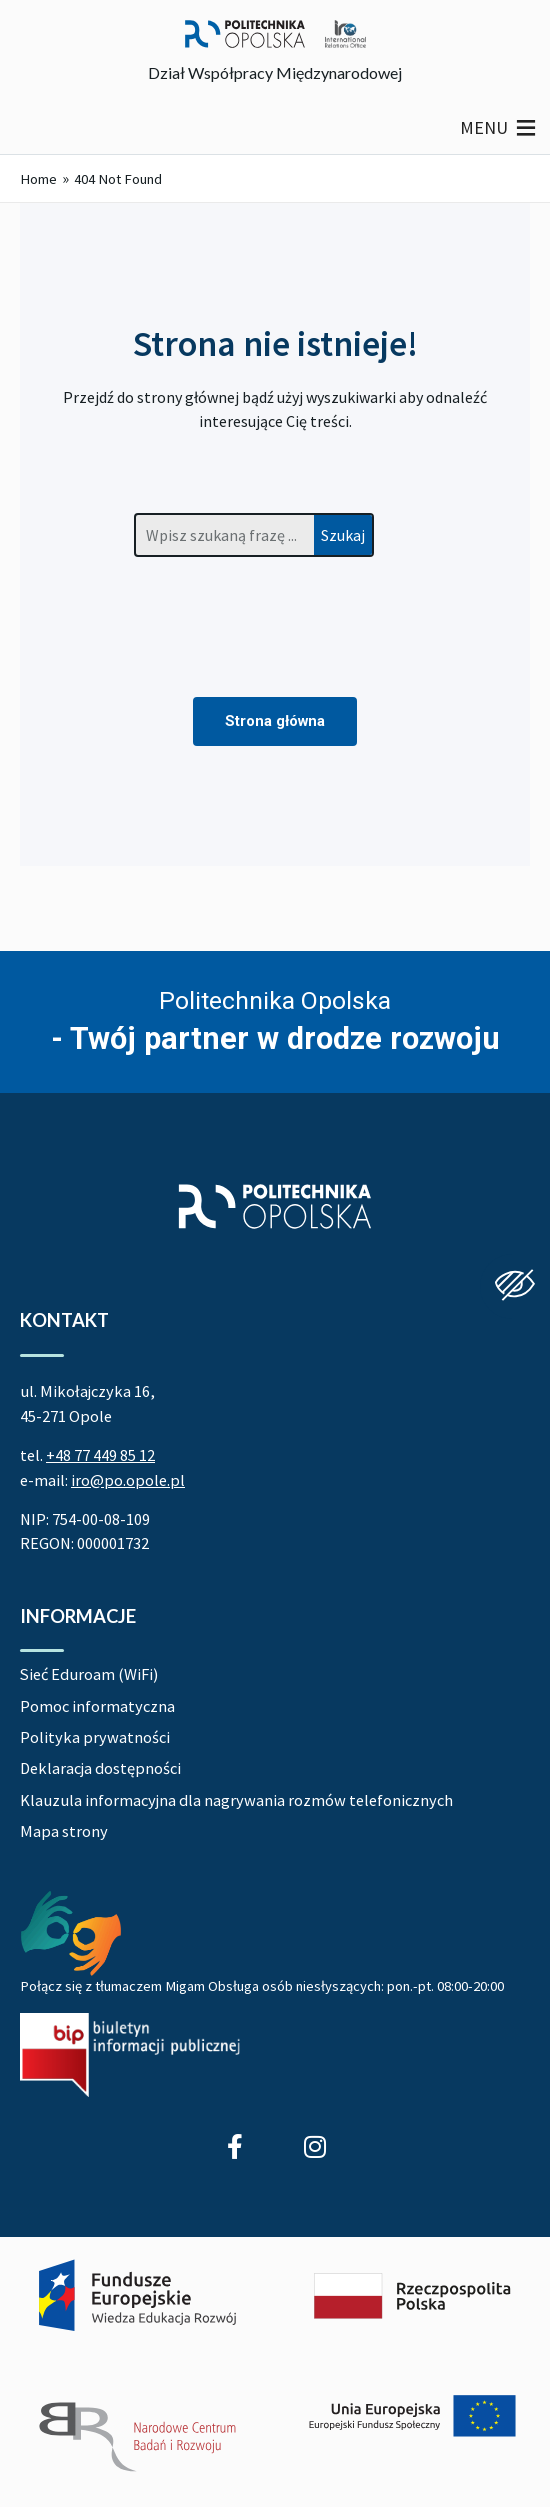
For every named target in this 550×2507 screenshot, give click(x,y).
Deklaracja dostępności (100, 1768)
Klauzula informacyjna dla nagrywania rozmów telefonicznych (236, 1800)
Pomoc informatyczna (97, 1706)
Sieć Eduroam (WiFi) (89, 1674)
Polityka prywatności (95, 1737)
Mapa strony (64, 1831)
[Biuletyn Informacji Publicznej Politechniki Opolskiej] (130, 2054)
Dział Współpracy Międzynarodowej (275, 72)
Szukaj (343, 535)
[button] (484, 128)
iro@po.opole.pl (128, 1480)
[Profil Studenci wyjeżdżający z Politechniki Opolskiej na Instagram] (315, 2147)
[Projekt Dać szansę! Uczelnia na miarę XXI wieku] (275, 2367)
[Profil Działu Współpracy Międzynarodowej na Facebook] (235, 2147)
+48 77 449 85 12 (100, 1455)
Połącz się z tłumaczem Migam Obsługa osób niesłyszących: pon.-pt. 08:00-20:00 (262, 1986)
